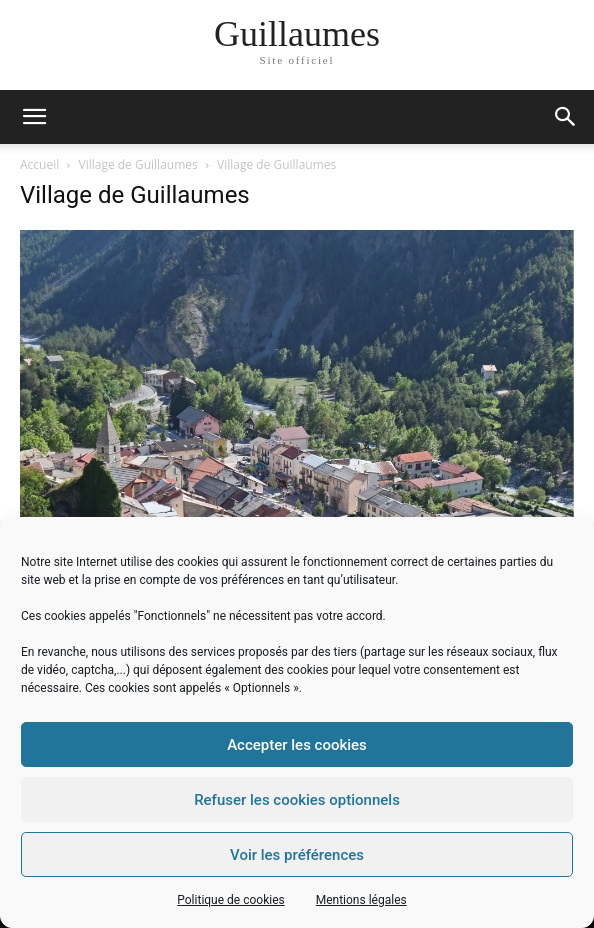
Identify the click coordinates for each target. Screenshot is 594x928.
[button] (566, 117)
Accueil (39, 164)
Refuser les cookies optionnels (297, 800)
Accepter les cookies (297, 745)
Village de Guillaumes (138, 164)
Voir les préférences (297, 855)
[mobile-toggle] (34, 117)
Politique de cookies (230, 900)
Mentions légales (361, 900)
